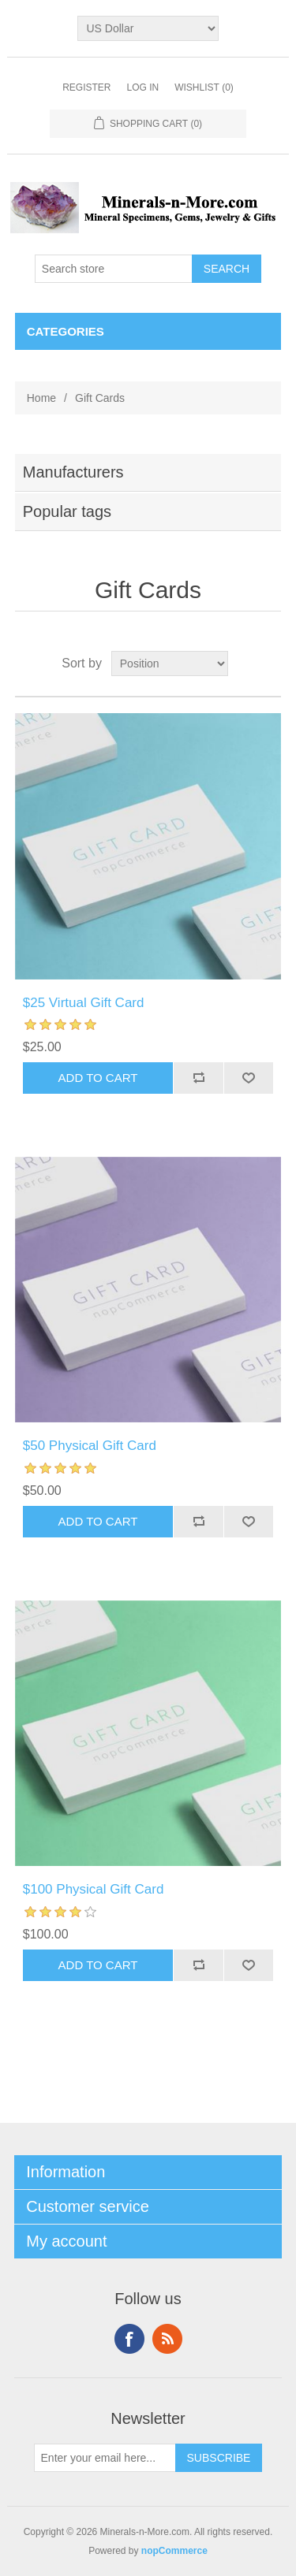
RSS (167, 2339)
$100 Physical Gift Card (93, 1889)
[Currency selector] (147, 28)
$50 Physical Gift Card (89, 1445)
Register (86, 87)
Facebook (129, 2339)
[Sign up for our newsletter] (105, 2458)
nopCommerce (174, 2550)
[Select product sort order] (169, 663)
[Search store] (114, 269)
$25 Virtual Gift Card (83, 1002)
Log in (142, 87)
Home (41, 398)
